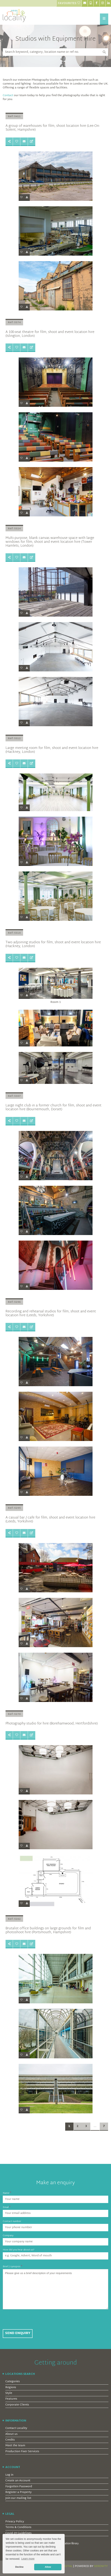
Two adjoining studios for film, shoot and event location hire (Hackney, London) (53, 944)
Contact (8, 95)
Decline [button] (19, 2567)
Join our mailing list (18, 2498)
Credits (10, 2439)
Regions (10, 2387)
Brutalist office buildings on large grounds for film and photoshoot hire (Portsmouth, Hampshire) (48, 1930)
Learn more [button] (28, 2558)
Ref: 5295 (14, 1508)
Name (6, 2193)
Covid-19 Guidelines (18, 2533)
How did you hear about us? (18, 2250)
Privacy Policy (14, 2521)
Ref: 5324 (14, 529)
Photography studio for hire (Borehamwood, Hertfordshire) (52, 1723)
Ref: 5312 (14, 738)
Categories (12, 2381)
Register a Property (18, 2492)
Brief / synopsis (12, 2266)
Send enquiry (17, 2333)
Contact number (12, 2221)
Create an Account (17, 2480)
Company (8, 2235)
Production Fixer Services (22, 2451)
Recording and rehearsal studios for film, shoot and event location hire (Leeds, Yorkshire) (51, 1313)
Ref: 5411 (14, 116)
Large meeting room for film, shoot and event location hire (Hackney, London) (52, 750)
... (95, 2126)
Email (6, 2207)
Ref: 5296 (14, 1302)
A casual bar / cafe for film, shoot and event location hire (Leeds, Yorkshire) (50, 1519)
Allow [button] (48, 2567)
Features (11, 2398)
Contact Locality (16, 2428)
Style (8, 2393)
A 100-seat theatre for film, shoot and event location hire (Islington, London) (50, 334)
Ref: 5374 (14, 322)
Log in (9, 2474)
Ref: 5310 (14, 933)
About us (11, 2434)
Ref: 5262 (14, 1919)
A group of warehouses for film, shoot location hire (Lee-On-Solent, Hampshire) (53, 128)
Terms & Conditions (18, 2527)
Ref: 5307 (14, 1096)
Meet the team (15, 2445)
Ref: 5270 (14, 1714)
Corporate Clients (17, 2404)
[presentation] (31, 2319)
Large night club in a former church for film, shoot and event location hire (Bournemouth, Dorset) (53, 1107)
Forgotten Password (18, 2486)
